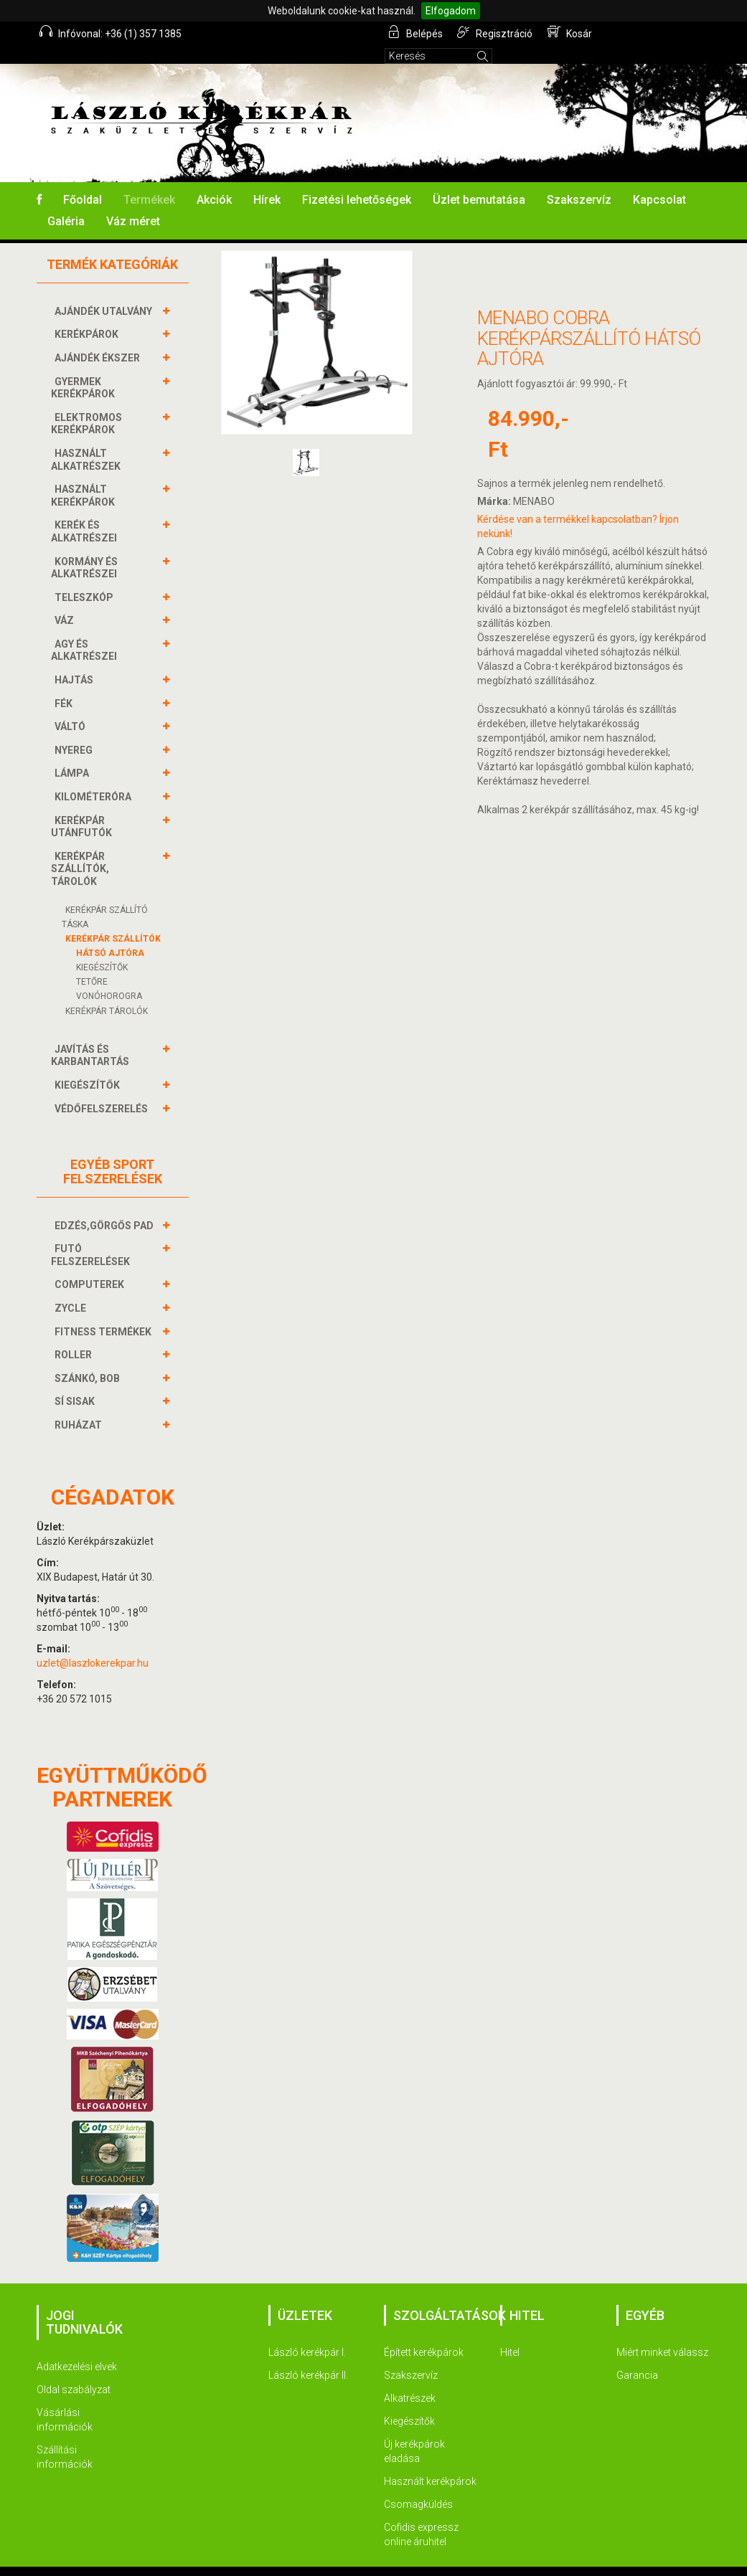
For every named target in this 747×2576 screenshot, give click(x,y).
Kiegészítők (409, 2401)
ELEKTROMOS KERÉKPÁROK (86, 404)
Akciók (214, 180)
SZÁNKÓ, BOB (89, 1359)
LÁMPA (74, 753)
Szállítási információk (65, 2437)
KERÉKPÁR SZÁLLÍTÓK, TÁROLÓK (80, 849)
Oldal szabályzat (74, 2370)
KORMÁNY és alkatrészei (86, 548)
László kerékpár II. (308, 2356)
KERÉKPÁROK (88, 314)
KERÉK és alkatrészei (86, 511)
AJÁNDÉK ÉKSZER (99, 338)
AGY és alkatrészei (86, 630)
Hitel (510, 2333)
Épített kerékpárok (424, 2333)
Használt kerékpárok (430, 2462)
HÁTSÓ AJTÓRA (110, 934)
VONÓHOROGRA (109, 977)
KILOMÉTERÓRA (95, 777)
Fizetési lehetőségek (356, 180)
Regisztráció (496, 32)
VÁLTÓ (72, 707)
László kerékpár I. (307, 2333)
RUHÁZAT (80, 1405)
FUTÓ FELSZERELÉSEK (92, 1235)
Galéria (66, 202)
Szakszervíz (579, 180)
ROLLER (75, 1335)
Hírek (267, 180)
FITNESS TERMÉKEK (105, 1312)
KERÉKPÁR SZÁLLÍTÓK (113, 919)
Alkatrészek (410, 2379)
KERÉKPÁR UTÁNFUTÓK (83, 807)
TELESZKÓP (86, 578)
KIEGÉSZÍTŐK (102, 948)
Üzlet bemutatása (479, 180)
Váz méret (133, 202)
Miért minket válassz (662, 2333)
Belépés (416, 32)
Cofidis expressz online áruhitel (421, 2515)
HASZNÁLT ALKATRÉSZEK (87, 440)
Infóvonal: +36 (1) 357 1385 (111, 32)
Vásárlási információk (65, 2400)
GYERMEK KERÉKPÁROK (84, 368)
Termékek (149, 180)
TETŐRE (92, 962)
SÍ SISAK (76, 1381)
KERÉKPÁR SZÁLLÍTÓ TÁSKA (105, 898)
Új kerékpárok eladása (414, 2432)
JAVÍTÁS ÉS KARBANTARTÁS (92, 1035)
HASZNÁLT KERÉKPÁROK (84, 475)
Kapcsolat (659, 180)
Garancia (637, 2356)
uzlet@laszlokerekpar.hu (93, 1643)
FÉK (65, 684)
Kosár (570, 32)
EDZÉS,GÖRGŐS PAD (106, 1206)
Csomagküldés (418, 2485)
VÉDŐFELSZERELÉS (103, 1089)
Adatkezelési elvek (77, 2347)
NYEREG (75, 730)
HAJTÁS (76, 660)
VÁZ (66, 601)
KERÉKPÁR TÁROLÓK (106, 992)
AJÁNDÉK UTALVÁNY (105, 291)
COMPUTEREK (91, 1265)
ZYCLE (72, 1288)
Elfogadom (451, 10)
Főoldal (82, 180)
